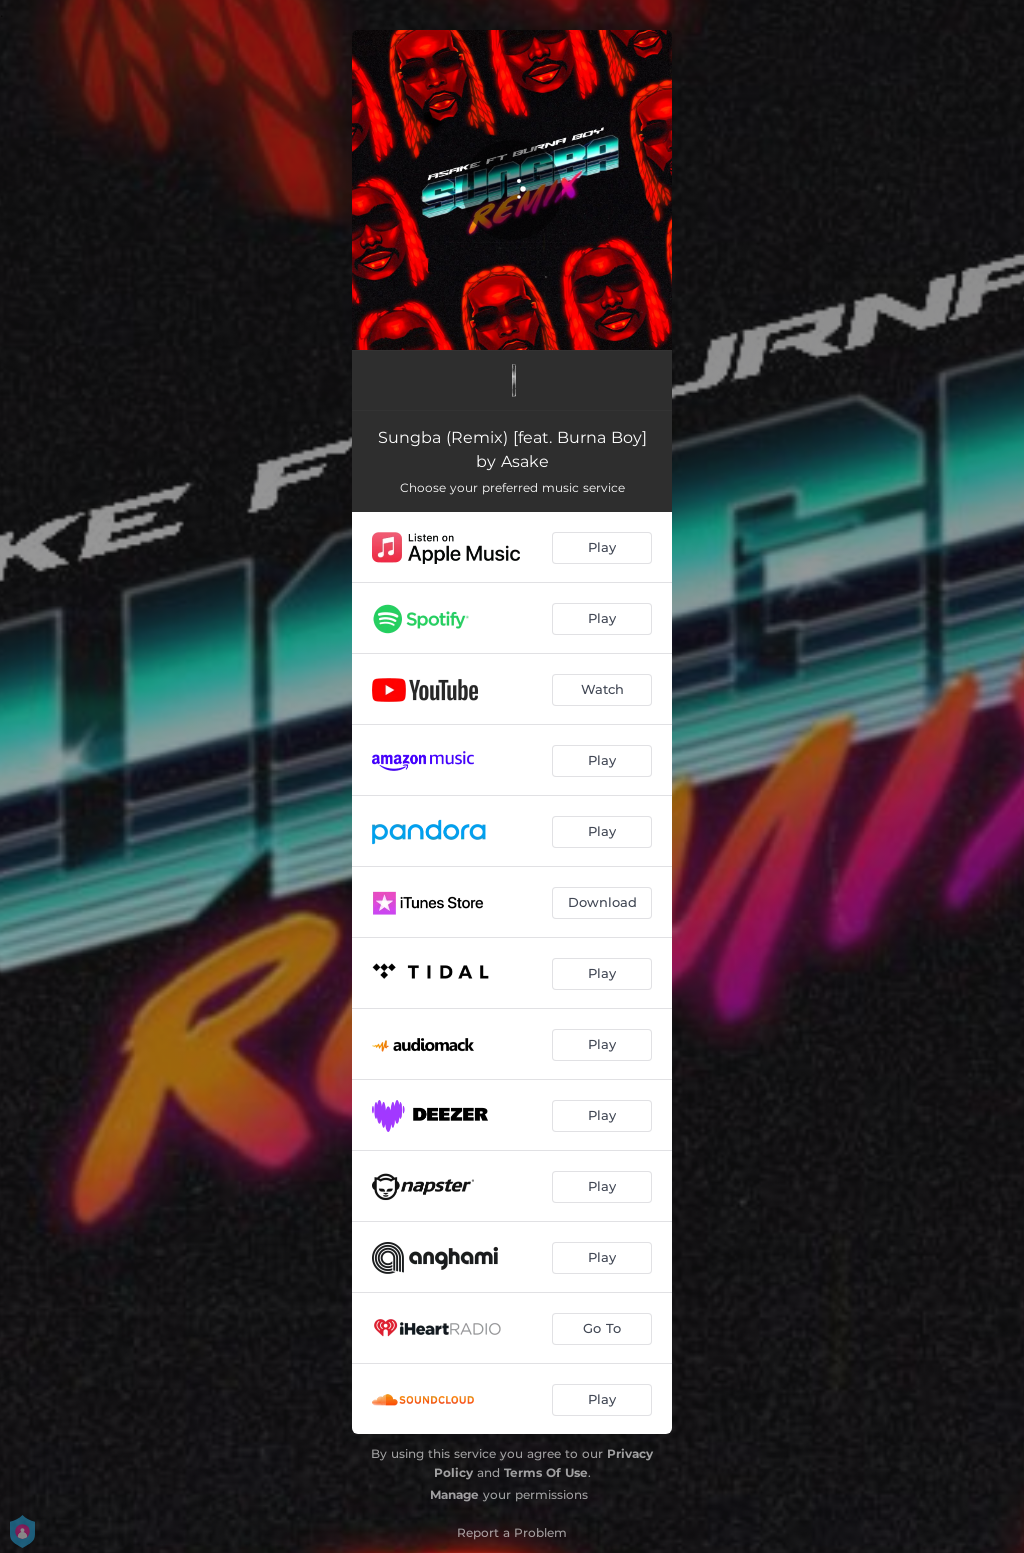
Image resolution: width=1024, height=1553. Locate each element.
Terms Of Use (546, 1472)
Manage (454, 1494)
